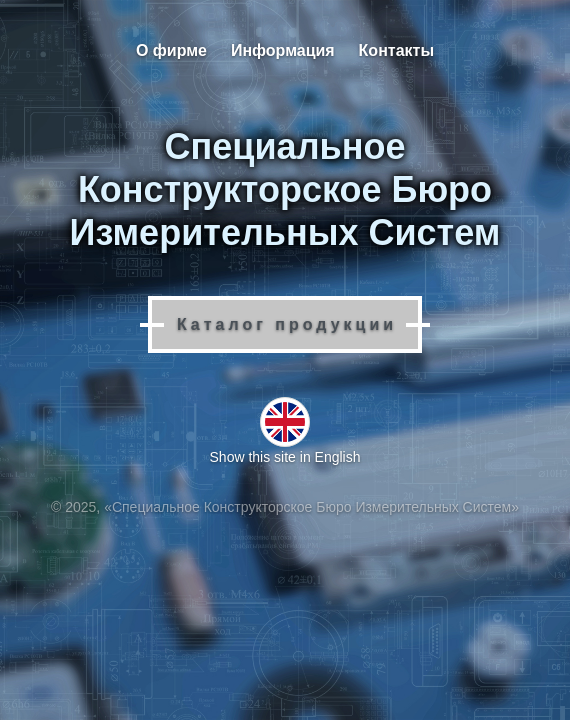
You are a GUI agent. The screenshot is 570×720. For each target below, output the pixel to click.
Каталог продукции (287, 324)
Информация (283, 50)
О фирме (171, 50)
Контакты (396, 50)
